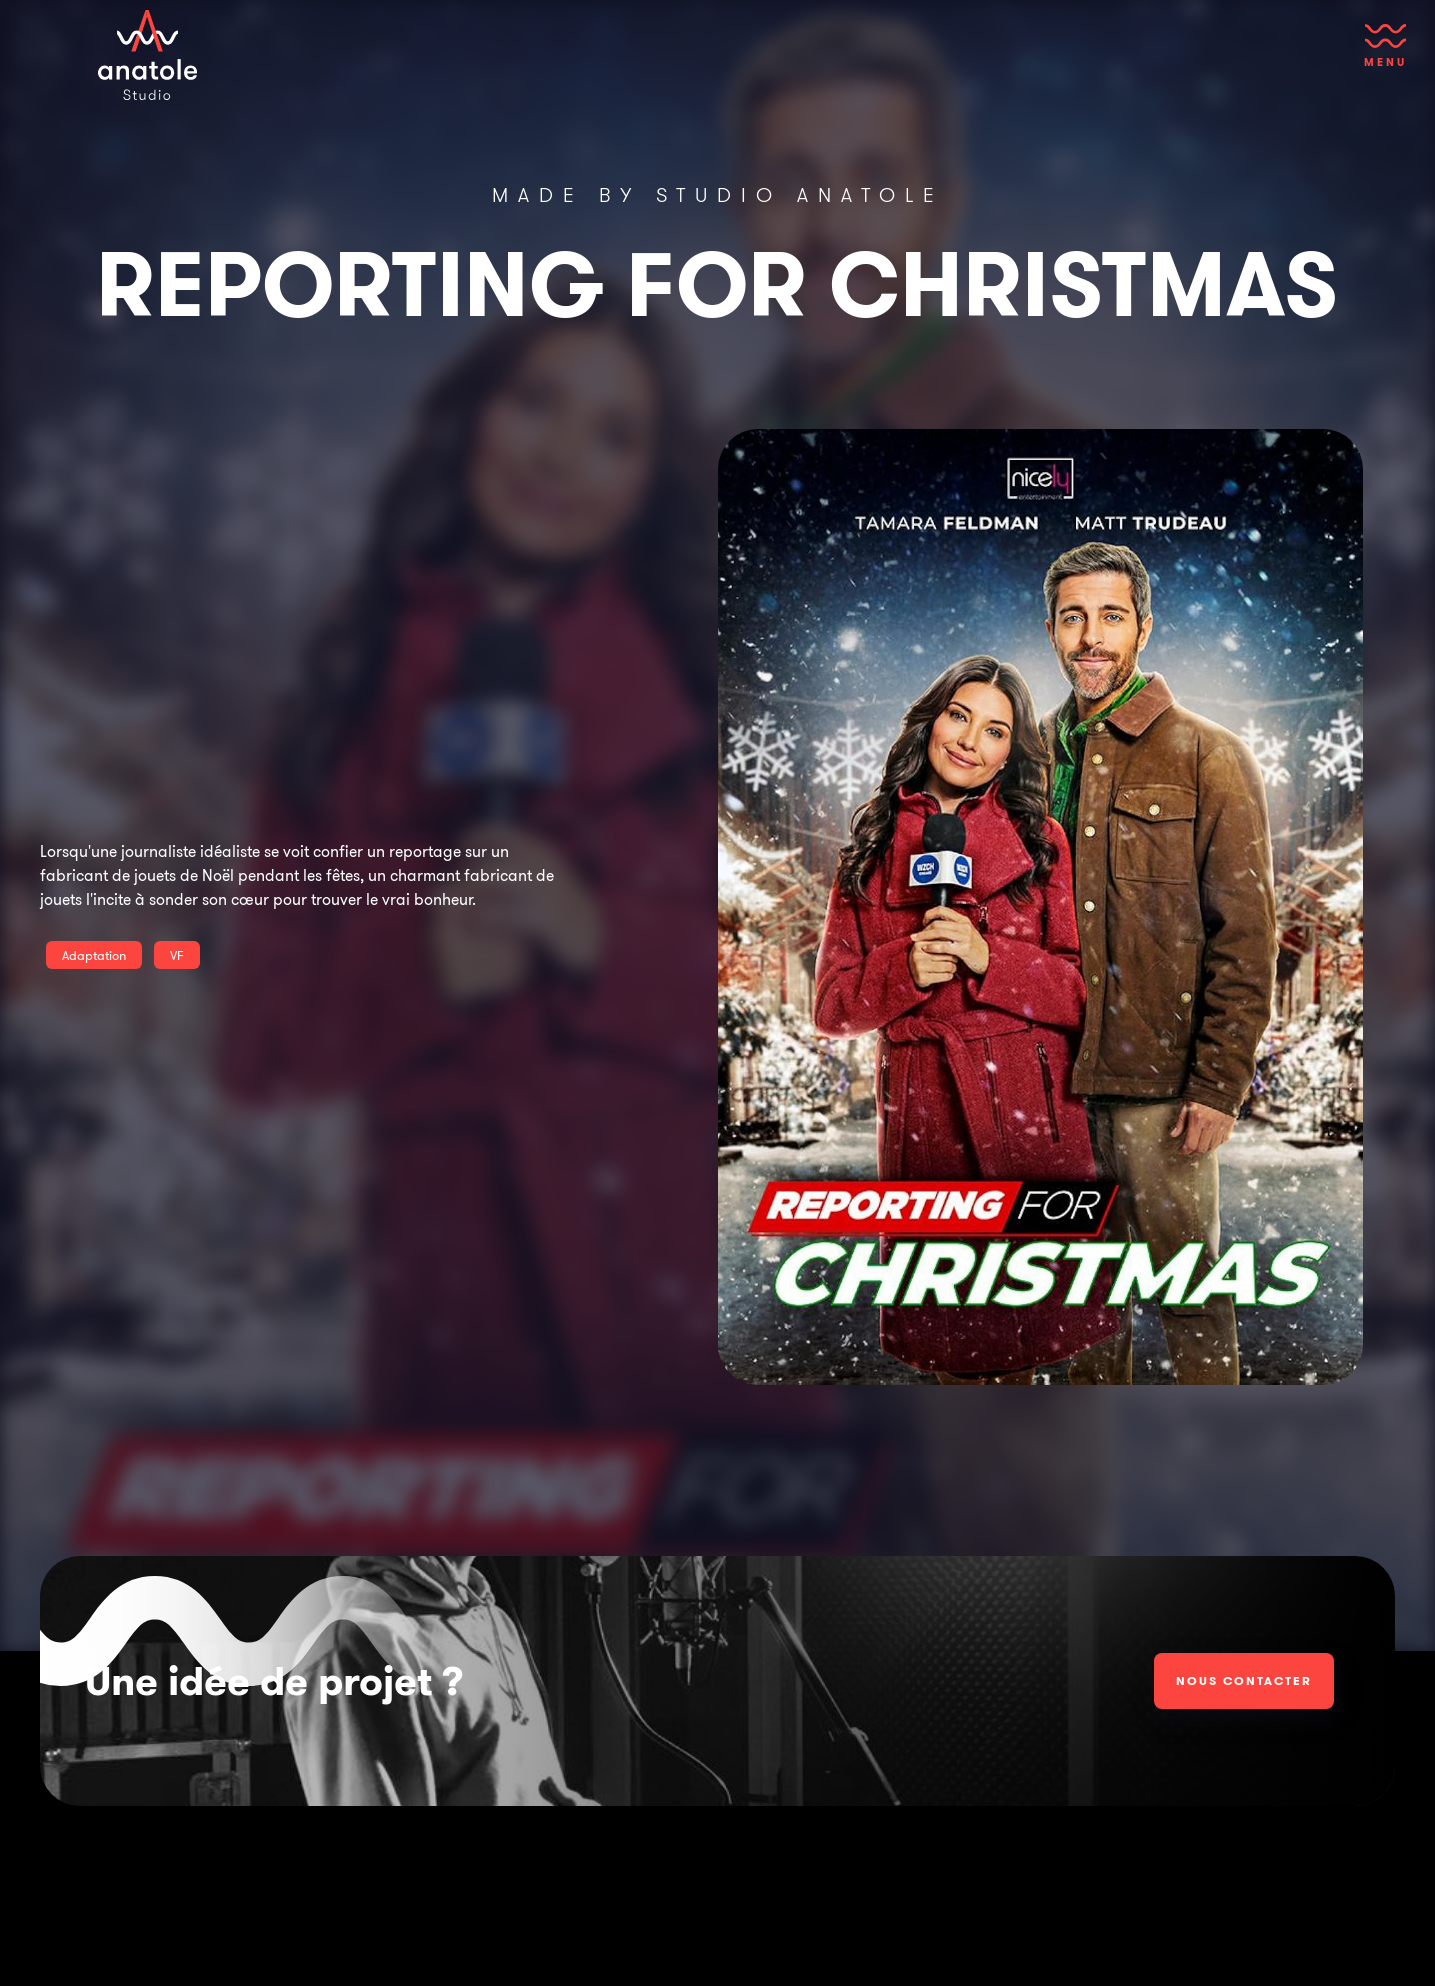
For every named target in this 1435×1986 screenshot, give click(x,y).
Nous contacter (1244, 1680)
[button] (1385, 55)
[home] (148, 55)
